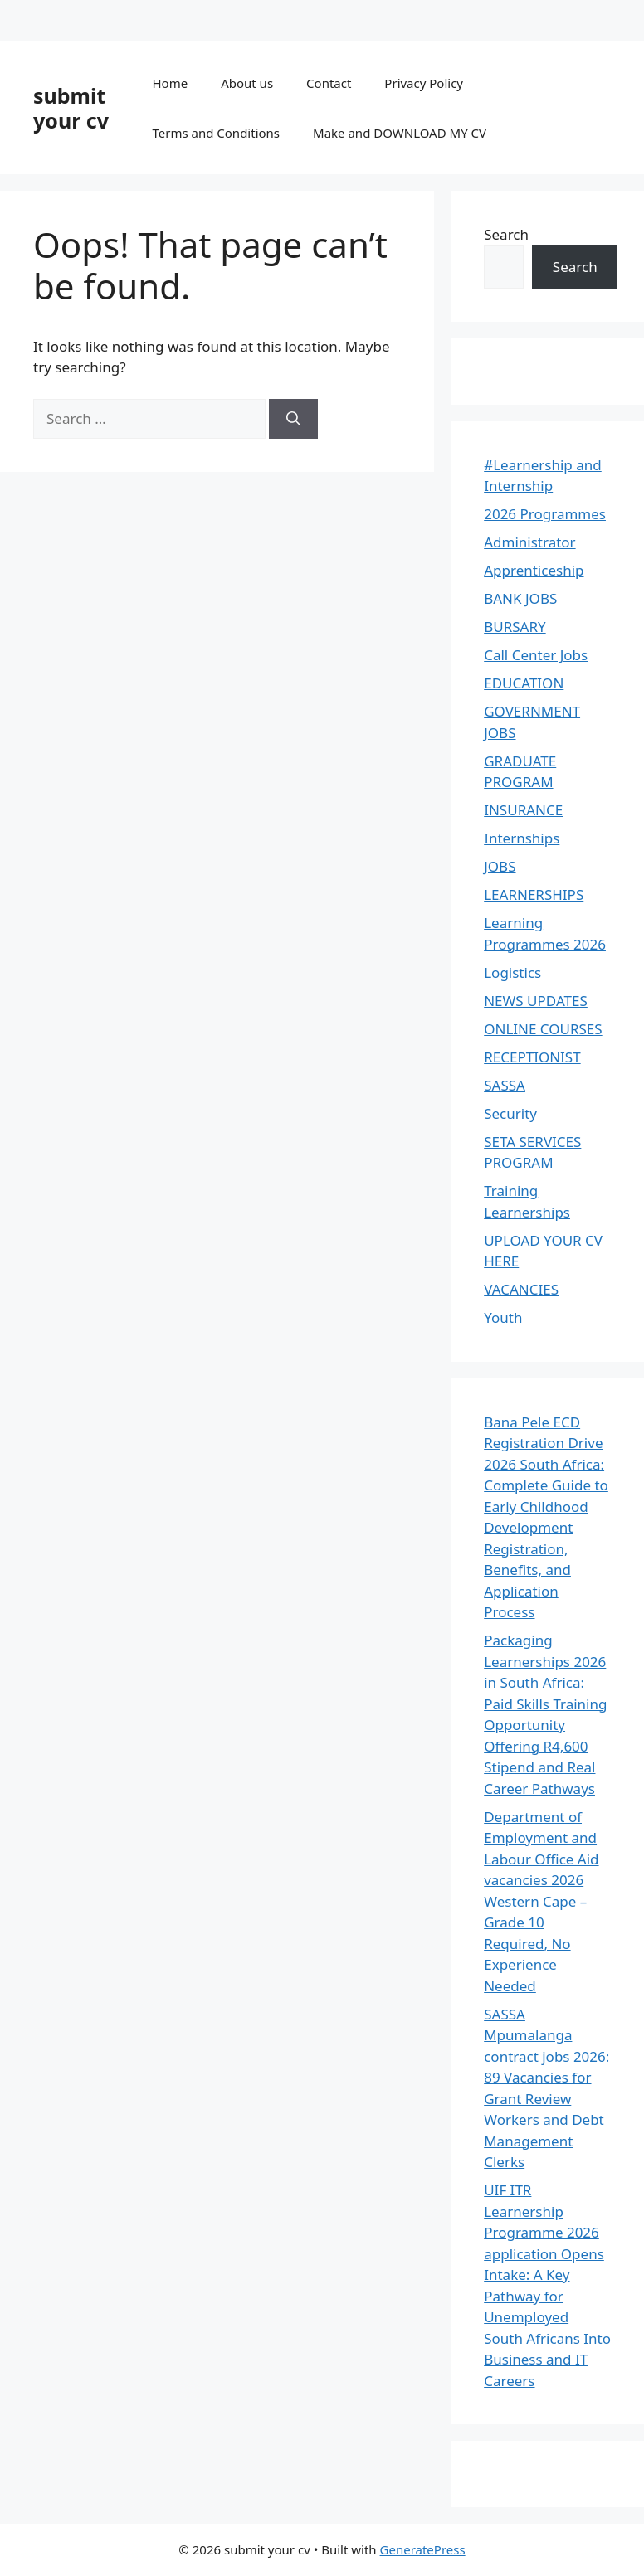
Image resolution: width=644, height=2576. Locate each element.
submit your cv (71, 107)
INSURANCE (523, 809)
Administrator (529, 542)
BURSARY (514, 626)
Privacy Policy (423, 83)
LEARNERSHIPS (533, 894)
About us (247, 83)
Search (506, 234)
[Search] (293, 419)
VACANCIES (521, 1289)
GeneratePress (423, 2549)
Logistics (512, 972)
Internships (521, 838)
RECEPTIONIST (532, 1057)
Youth (503, 1317)
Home (170, 83)
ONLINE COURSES (543, 1028)
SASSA (504, 1085)
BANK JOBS (520, 598)
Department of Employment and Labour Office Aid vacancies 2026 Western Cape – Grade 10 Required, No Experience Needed (541, 1901)
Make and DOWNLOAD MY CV (399, 132)
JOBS (499, 866)
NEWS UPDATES (536, 1000)
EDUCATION (524, 683)
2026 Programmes (545, 513)
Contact (328, 83)
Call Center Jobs (536, 654)
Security (510, 1113)
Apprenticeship (533, 570)
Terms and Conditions (216, 132)
